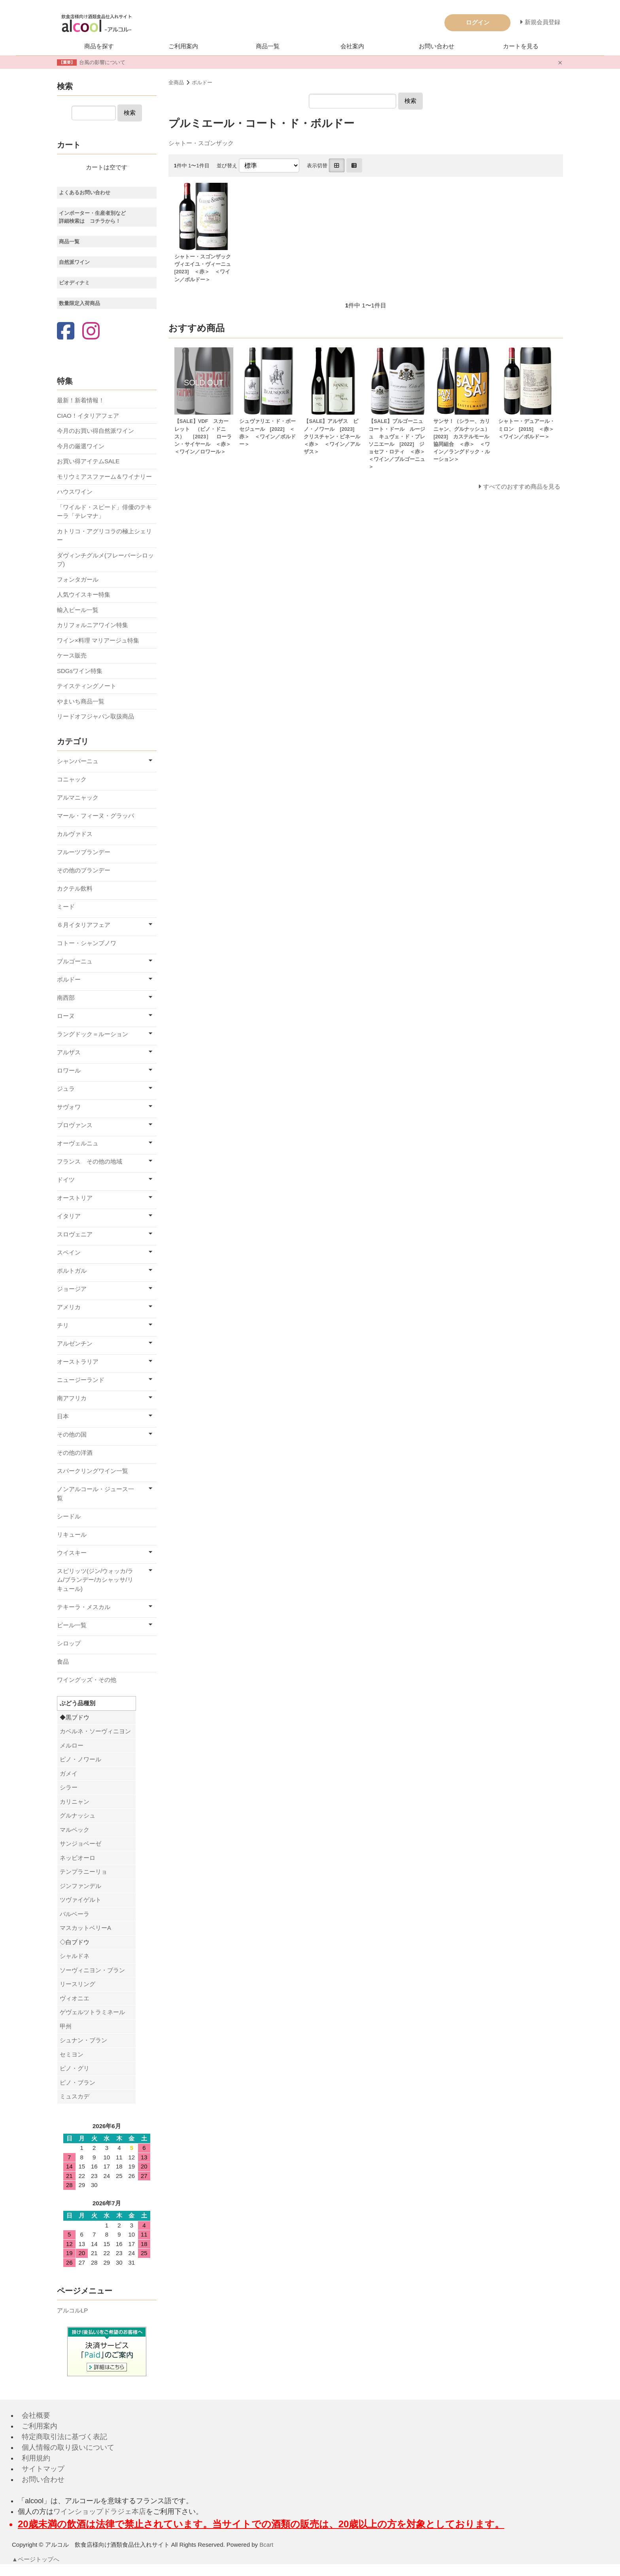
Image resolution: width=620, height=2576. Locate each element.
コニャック (72, 779)
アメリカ (69, 1307)
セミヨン (71, 2054)
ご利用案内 (183, 46)
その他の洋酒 (75, 1452)
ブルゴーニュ (75, 961)
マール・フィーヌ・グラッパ (95, 815)
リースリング (77, 1984)
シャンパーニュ (77, 761)
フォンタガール (77, 579)
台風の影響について (102, 62)
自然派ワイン (74, 262)
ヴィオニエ (74, 1998)
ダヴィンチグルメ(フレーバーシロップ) (105, 560)
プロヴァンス (75, 1125)
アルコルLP (72, 2310)
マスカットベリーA (85, 1927)
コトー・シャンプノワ (86, 943)
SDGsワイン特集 (79, 670)
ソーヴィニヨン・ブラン (92, 1970)
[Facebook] (65, 332)
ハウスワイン (75, 491)
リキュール (72, 1534)
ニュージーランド (80, 1379)
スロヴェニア (75, 1234)
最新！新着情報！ (80, 400)
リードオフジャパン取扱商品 (95, 716)
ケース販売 (72, 655)
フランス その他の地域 (89, 1161)
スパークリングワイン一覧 (92, 1470)
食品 (63, 1661)
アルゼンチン (75, 1343)
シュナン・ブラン (83, 2040)
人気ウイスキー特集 (83, 594)
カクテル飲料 (75, 888)
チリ (63, 1325)
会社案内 (352, 46)
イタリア (69, 1216)
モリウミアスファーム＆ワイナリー (104, 476)
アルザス (69, 1052)
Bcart (266, 2544)
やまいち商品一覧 (80, 701)
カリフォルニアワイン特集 (92, 625)
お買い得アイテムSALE (88, 461)
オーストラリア (77, 1361)
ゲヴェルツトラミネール (92, 2012)
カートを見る (521, 46)
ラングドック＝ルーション (92, 1034)
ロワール (69, 1070)
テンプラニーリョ (83, 1871)
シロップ (69, 1643)
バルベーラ (74, 1914)
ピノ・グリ (74, 2068)
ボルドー (202, 82)
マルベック (74, 1829)
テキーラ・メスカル (83, 1607)
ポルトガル (72, 1270)
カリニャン (74, 1801)
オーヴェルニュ (77, 1143)
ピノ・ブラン (77, 2082)
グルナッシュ (77, 1815)
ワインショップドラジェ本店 (99, 2511)
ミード (66, 906)
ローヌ (66, 1015)
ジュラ (66, 1088)
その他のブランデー (83, 870)
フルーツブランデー (83, 852)
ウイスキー (72, 1552)
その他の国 (72, 1434)
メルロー (71, 1745)
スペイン (69, 1252)
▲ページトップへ (36, 2559)
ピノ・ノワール (80, 1759)
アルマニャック (77, 797)
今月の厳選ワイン (80, 446)
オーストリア (75, 1197)
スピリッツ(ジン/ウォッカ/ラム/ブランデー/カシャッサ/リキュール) (95, 1580)
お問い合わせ (436, 46)
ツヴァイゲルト (80, 1899)
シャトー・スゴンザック (201, 143)
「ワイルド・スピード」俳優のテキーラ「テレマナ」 (104, 511)
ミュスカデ (74, 2096)
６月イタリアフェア (83, 924)
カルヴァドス (75, 833)
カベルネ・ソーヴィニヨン (95, 1731)
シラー (69, 1787)
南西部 (66, 997)
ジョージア (72, 1288)
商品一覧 (268, 46)
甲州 (66, 2026)
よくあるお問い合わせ (84, 192)
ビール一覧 (72, 1625)
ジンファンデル (80, 1885)
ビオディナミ (74, 283)
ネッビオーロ (77, 1857)
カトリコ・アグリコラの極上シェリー (104, 536)
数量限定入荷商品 (79, 303)
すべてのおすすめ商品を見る (521, 486)
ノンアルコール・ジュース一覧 (95, 1493)
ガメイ (69, 1773)
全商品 (176, 82)
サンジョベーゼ (80, 1843)
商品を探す (99, 46)
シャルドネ (74, 1955)
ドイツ (66, 1179)
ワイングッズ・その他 (86, 1679)
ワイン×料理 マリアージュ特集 (98, 640)
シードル (69, 1516)
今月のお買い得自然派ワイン (95, 430)
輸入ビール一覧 (77, 610)
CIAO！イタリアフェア (88, 415)
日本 (63, 1416)
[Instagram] (91, 332)
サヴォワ (69, 1106)
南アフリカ (72, 1398)
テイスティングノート (86, 685)
